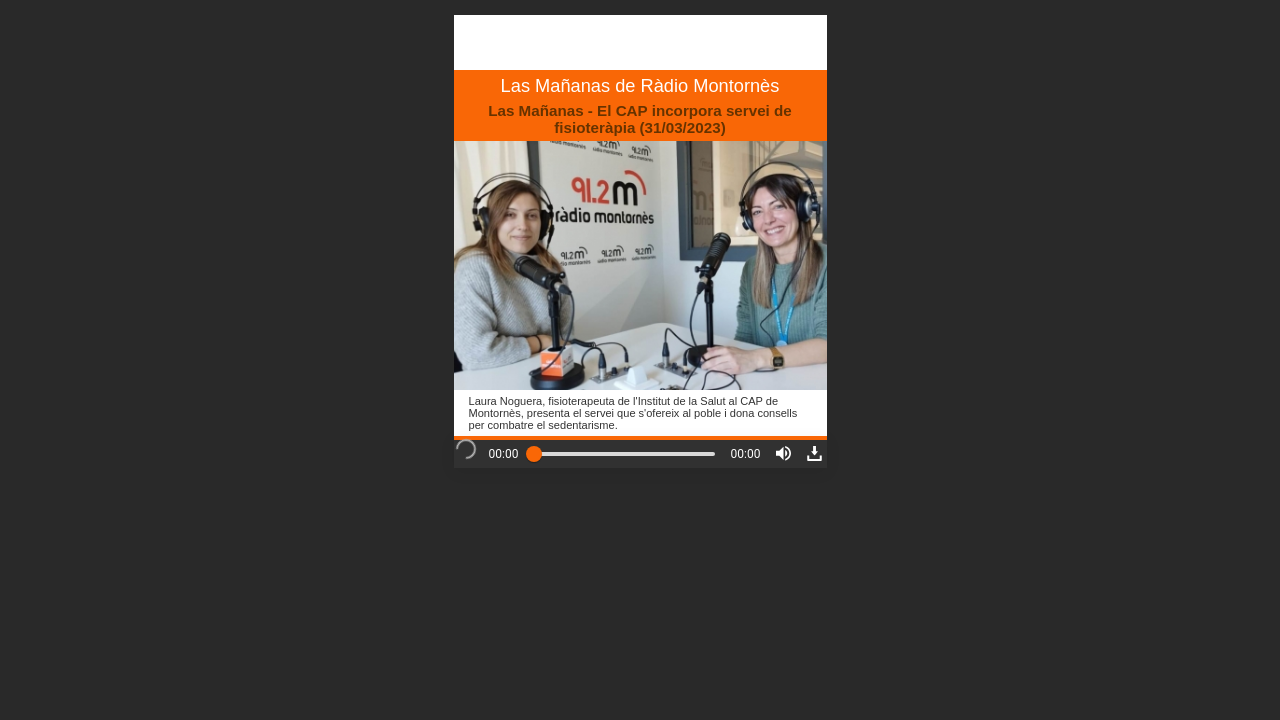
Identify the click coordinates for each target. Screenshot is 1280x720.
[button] (783, 453)
